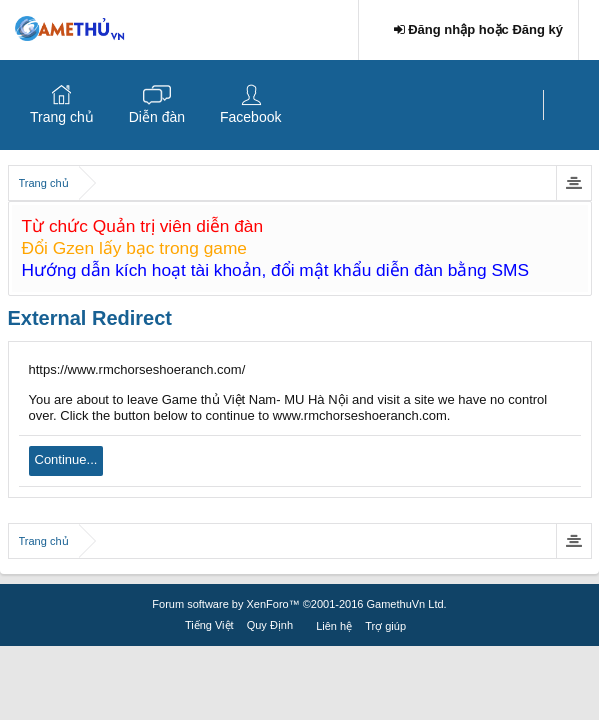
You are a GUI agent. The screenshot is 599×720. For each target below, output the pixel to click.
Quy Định (270, 625)
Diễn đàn (157, 117)
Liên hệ (334, 626)
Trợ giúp (385, 626)
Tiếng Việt (209, 625)
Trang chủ (62, 117)
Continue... (66, 459)
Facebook (250, 117)
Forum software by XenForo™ (299, 604)
